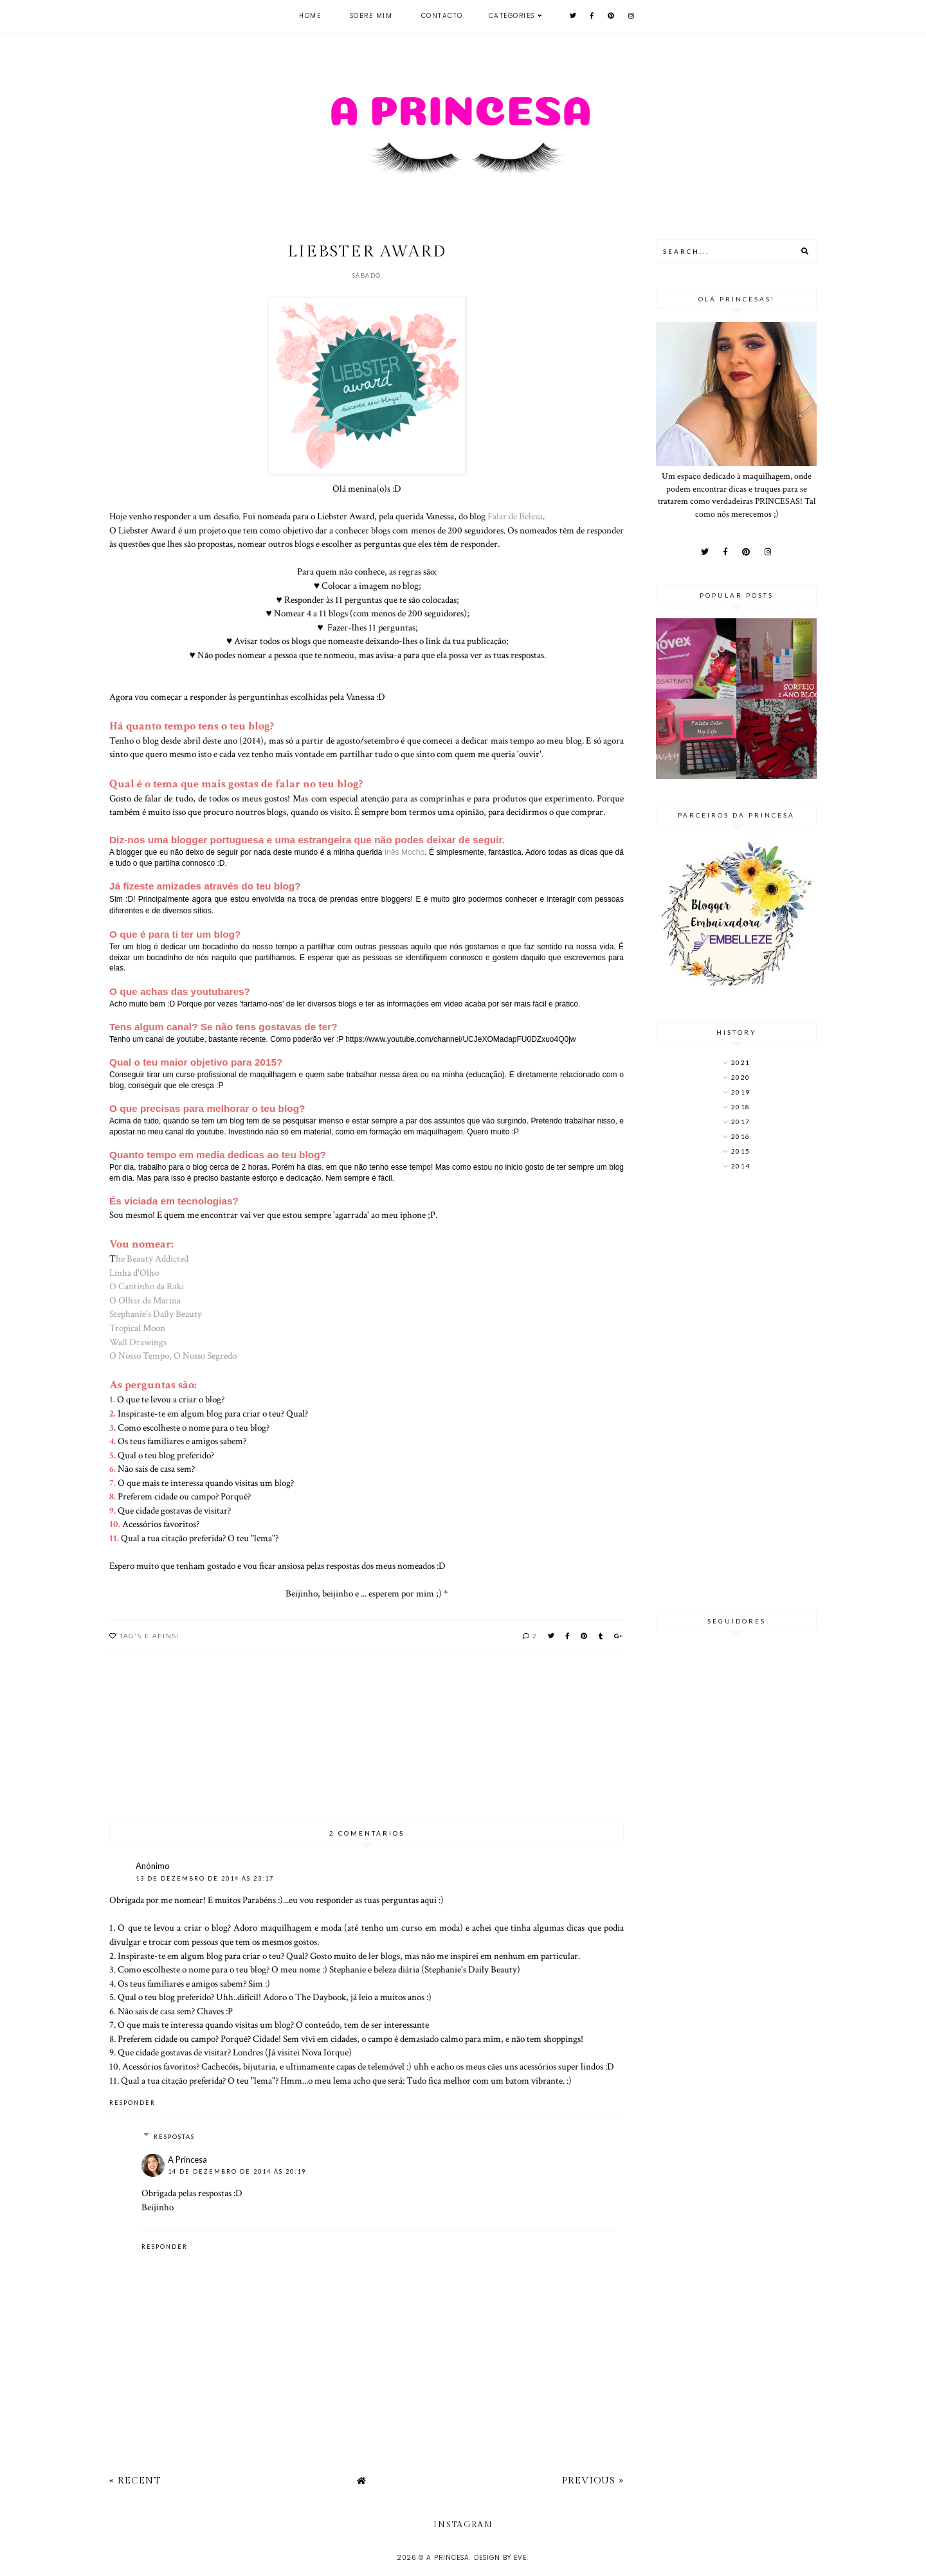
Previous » (593, 2480)
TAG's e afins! (150, 1636)
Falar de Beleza (515, 516)
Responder (132, 2102)
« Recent (135, 2480)
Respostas (174, 2136)
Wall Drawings (138, 1342)
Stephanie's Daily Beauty (155, 1313)
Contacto (442, 16)
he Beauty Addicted (152, 1258)
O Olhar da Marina (145, 1300)
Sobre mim (371, 16)
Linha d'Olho (134, 1272)
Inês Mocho (404, 852)
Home (310, 16)
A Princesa (187, 2159)
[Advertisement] (736, 1392)
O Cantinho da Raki (146, 1286)
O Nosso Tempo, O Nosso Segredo (173, 1355)
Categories (512, 16)
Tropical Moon (137, 1327)
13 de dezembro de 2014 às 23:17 (205, 1878)
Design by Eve (500, 2558)
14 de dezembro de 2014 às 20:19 (237, 2171)
